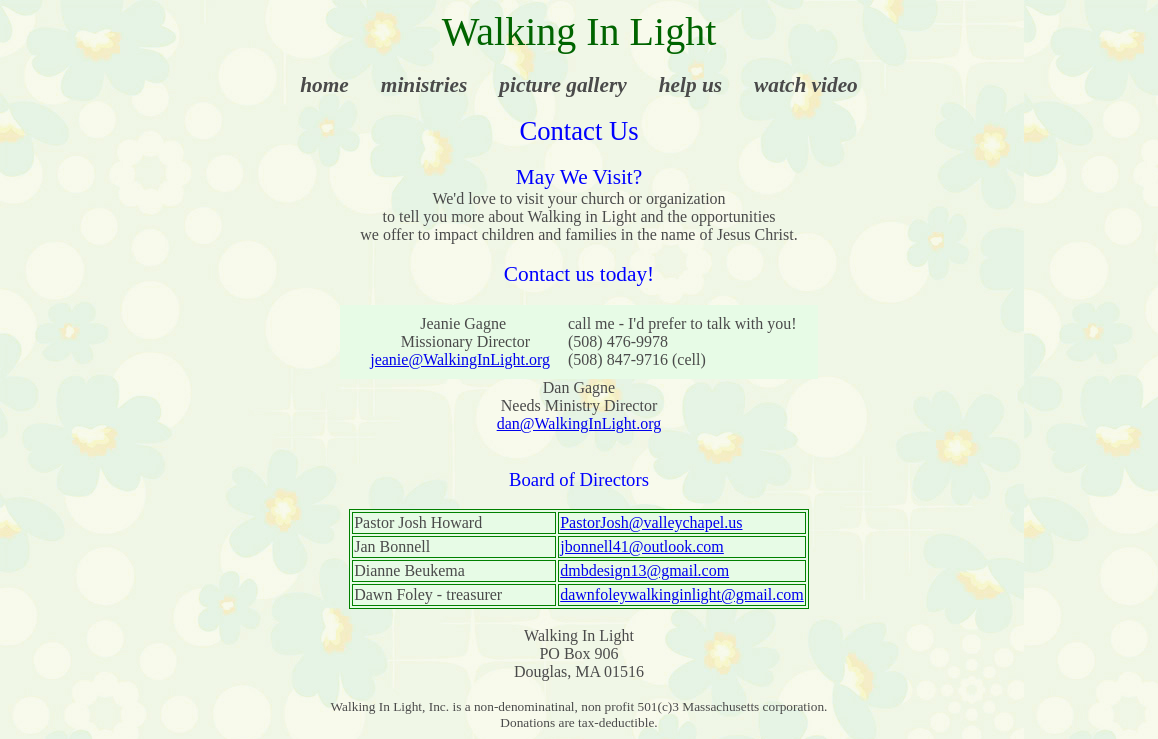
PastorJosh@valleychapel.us (651, 522)
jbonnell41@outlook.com (642, 546)
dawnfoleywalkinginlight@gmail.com (682, 594)
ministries (424, 85)
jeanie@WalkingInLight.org (460, 359)
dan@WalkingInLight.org (579, 423)
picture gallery (562, 85)
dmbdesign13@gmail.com (644, 570)
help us (690, 85)
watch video (806, 85)
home (324, 85)
